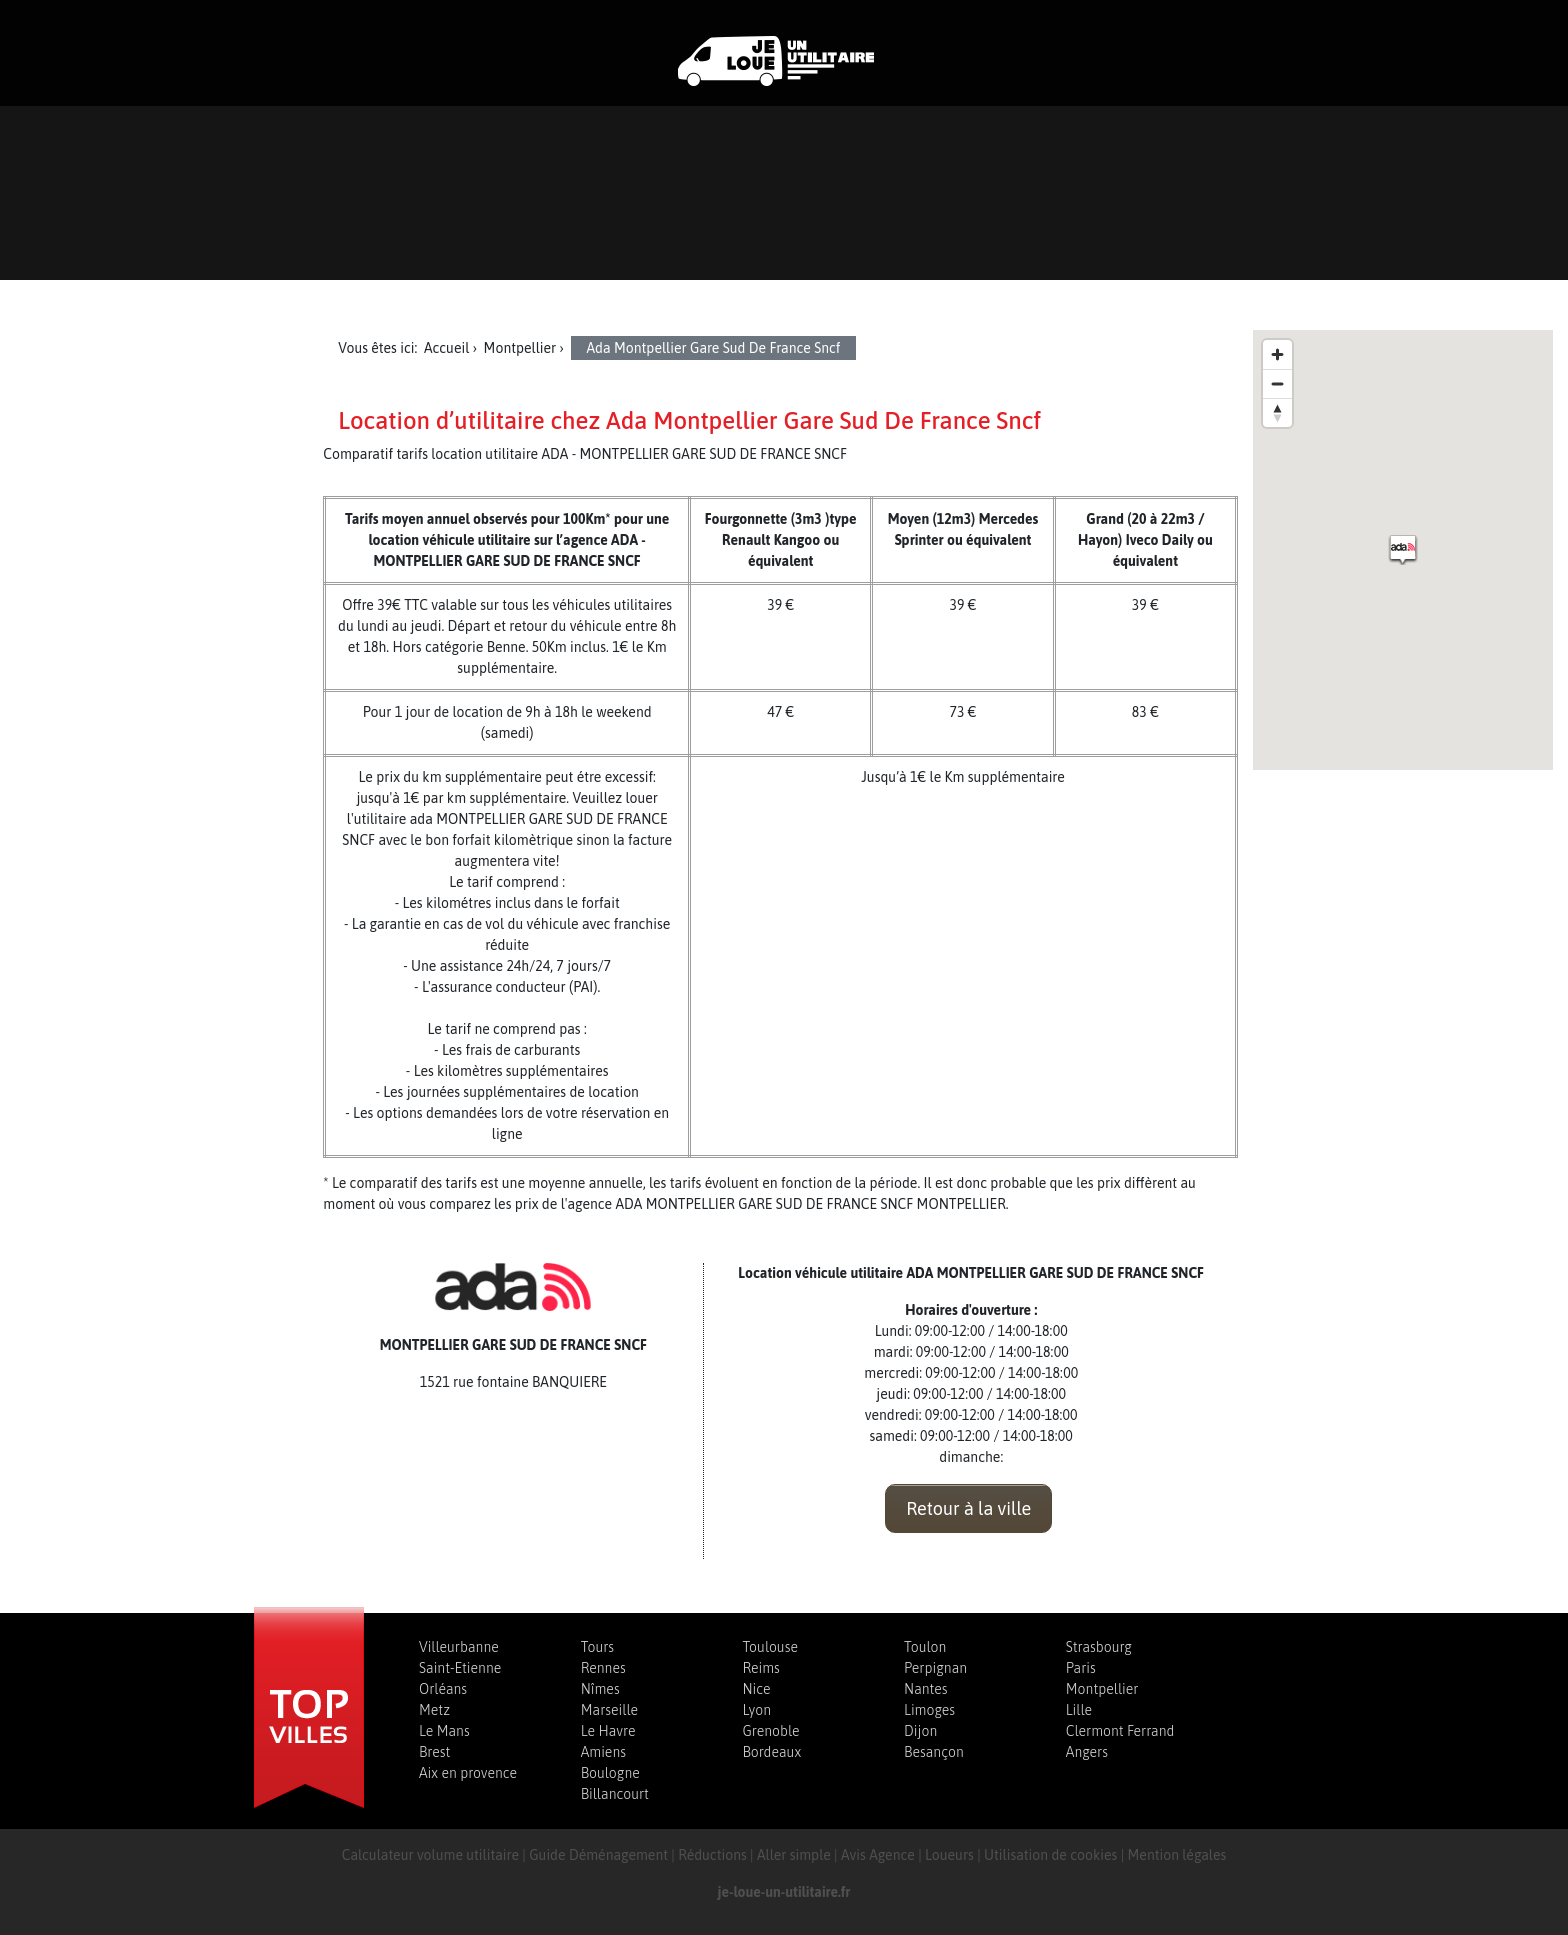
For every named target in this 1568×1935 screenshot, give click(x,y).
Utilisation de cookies (1050, 1855)
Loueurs (949, 1855)
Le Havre (608, 1731)
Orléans (443, 1689)
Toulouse (770, 1647)
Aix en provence (468, 1773)
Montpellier (1102, 1689)
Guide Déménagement (598, 1855)
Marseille (609, 1710)
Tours (597, 1647)
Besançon (934, 1752)
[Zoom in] (1277, 354)
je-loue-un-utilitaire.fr (784, 1892)
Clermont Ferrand (1120, 1731)
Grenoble (770, 1731)
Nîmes (600, 1689)
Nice (756, 1689)
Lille (1079, 1710)
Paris (1081, 1668)
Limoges (929, 1710)
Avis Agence (878, 1855)
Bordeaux (771, 1752)
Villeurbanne (459, 1647)
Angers (1087, 1752)
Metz (434, 1710)
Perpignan (935, 1668)
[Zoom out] (1277, 383)
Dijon (920, 1731)
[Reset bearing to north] (1277, 412)
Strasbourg (1099, 1647)
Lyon (756, 1710)
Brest (434, 1752)
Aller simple (794, 1855)
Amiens (603, 1752)
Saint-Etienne (460, 1668)
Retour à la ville (968, 1508)
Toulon (925, 1647)
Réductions (712, 1855)
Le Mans (444, 1731)
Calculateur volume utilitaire (430, 1855)
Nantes (925, 1689)
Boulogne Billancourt (615, 1783)
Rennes (603, 1668)
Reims (760, 1668)
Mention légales (1177, 1855)
